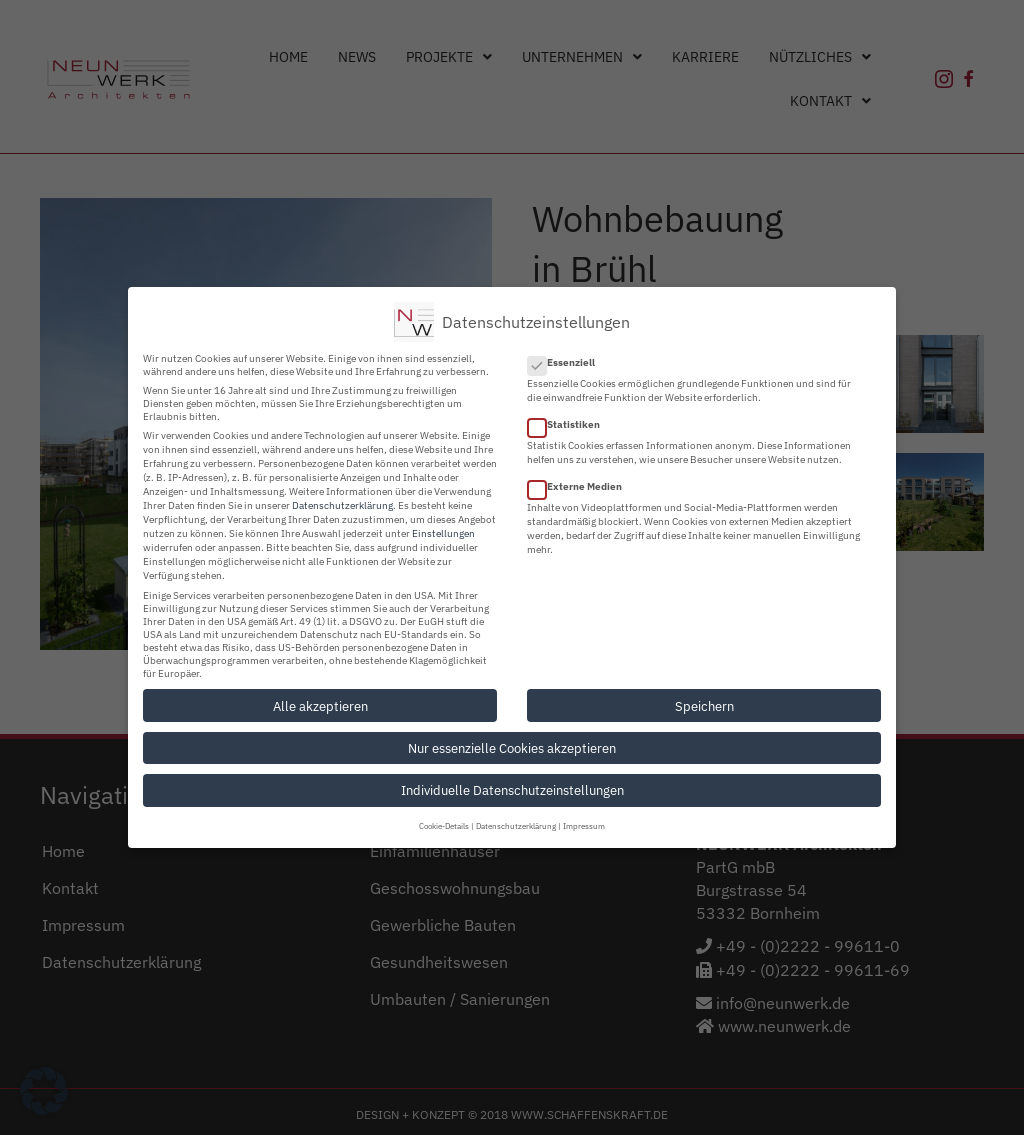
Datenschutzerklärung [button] (516, 825)
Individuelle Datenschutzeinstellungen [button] (512, 789)
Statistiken (570, 423)
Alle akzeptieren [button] (320, 704)
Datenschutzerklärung (342, 503)
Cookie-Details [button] (444, 825)
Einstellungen (443, 531)
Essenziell (567, 360)
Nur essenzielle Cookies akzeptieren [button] (512, 746)
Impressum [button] (584, 825)
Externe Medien (581, 485)
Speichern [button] (704, 704)
